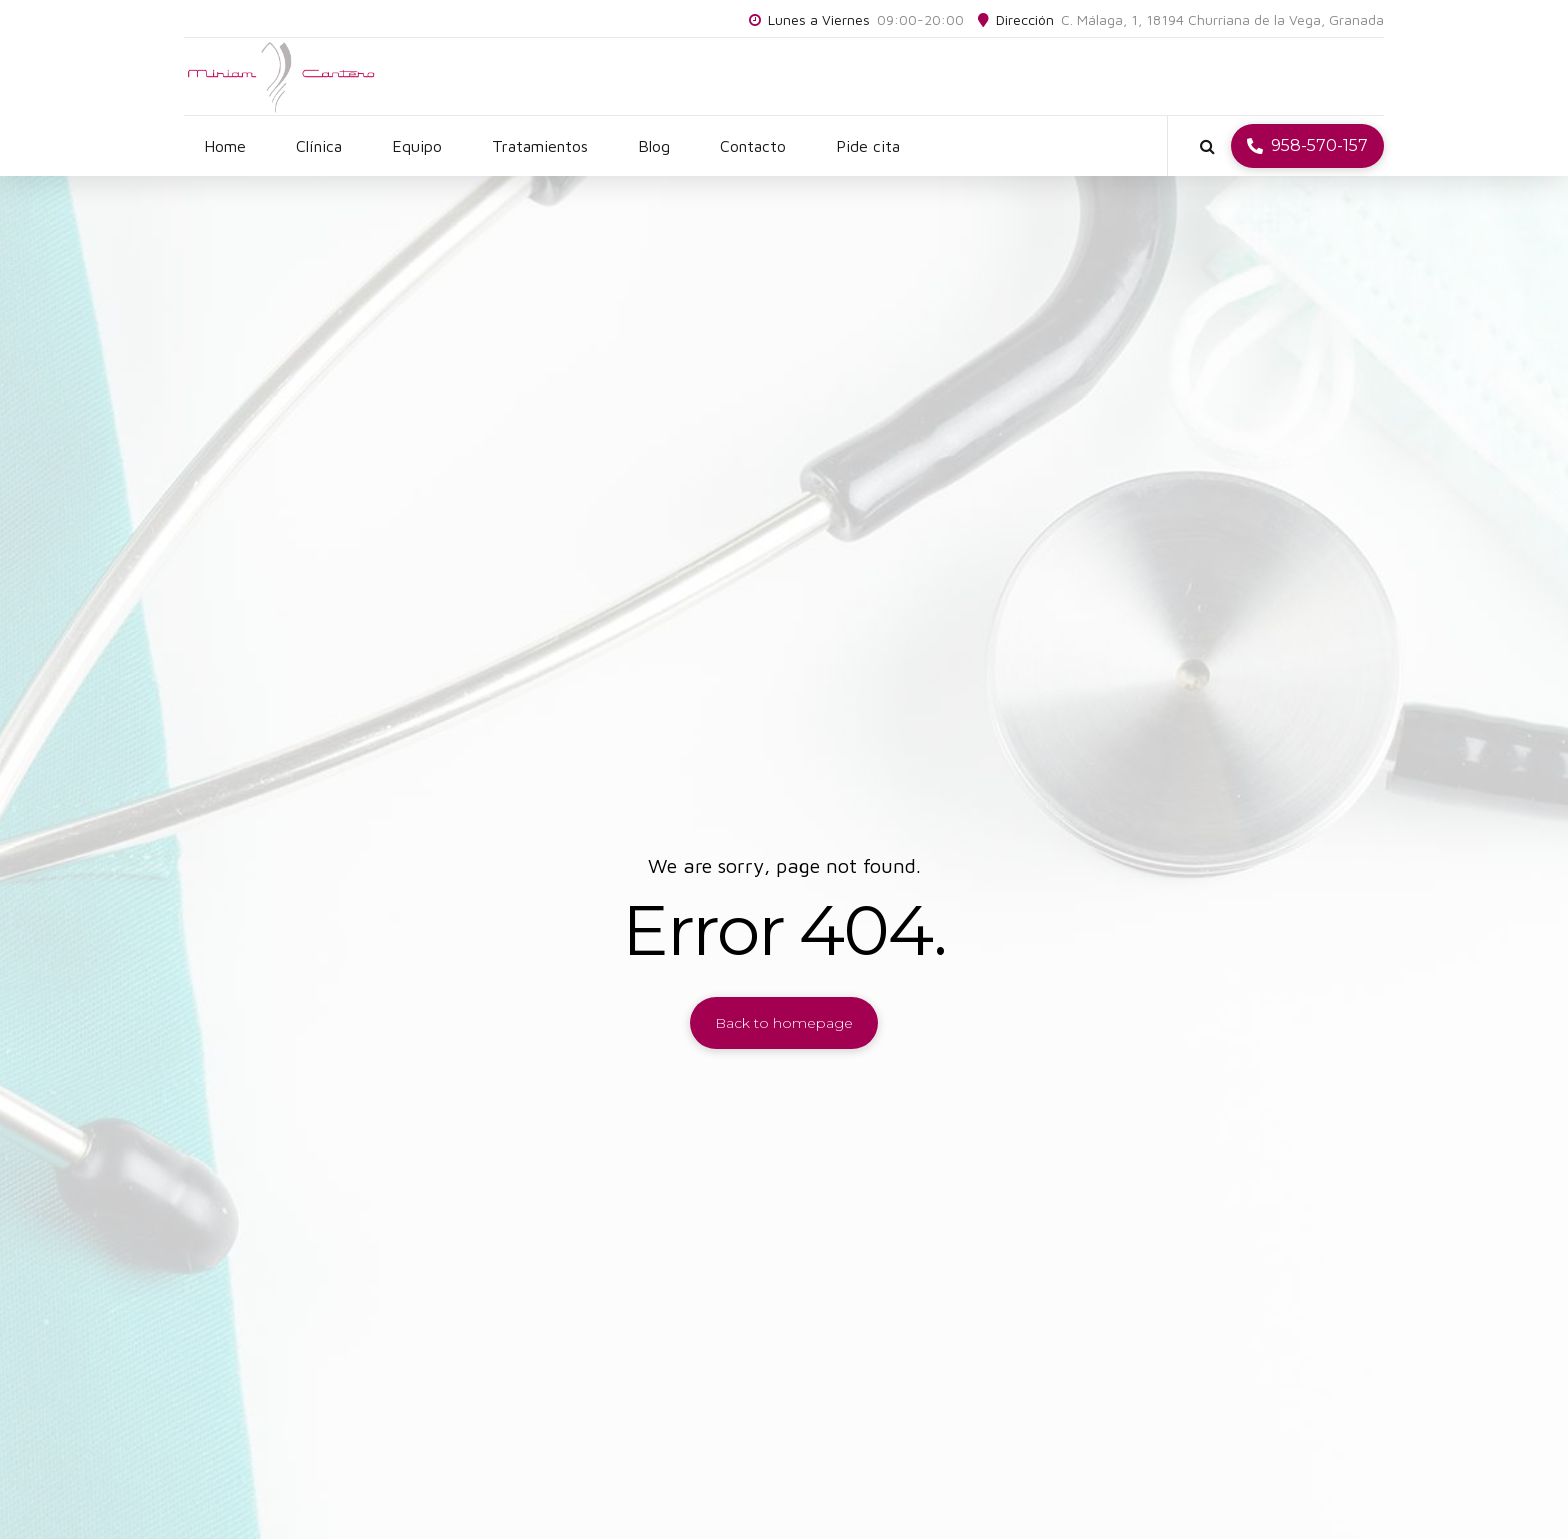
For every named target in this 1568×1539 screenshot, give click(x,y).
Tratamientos (540, 146)
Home (225, 146)
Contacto (753, 146)
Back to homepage (784, 1023)
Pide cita (868, 146)
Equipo (417, 146)
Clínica (319, 146)
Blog (654, 146)
